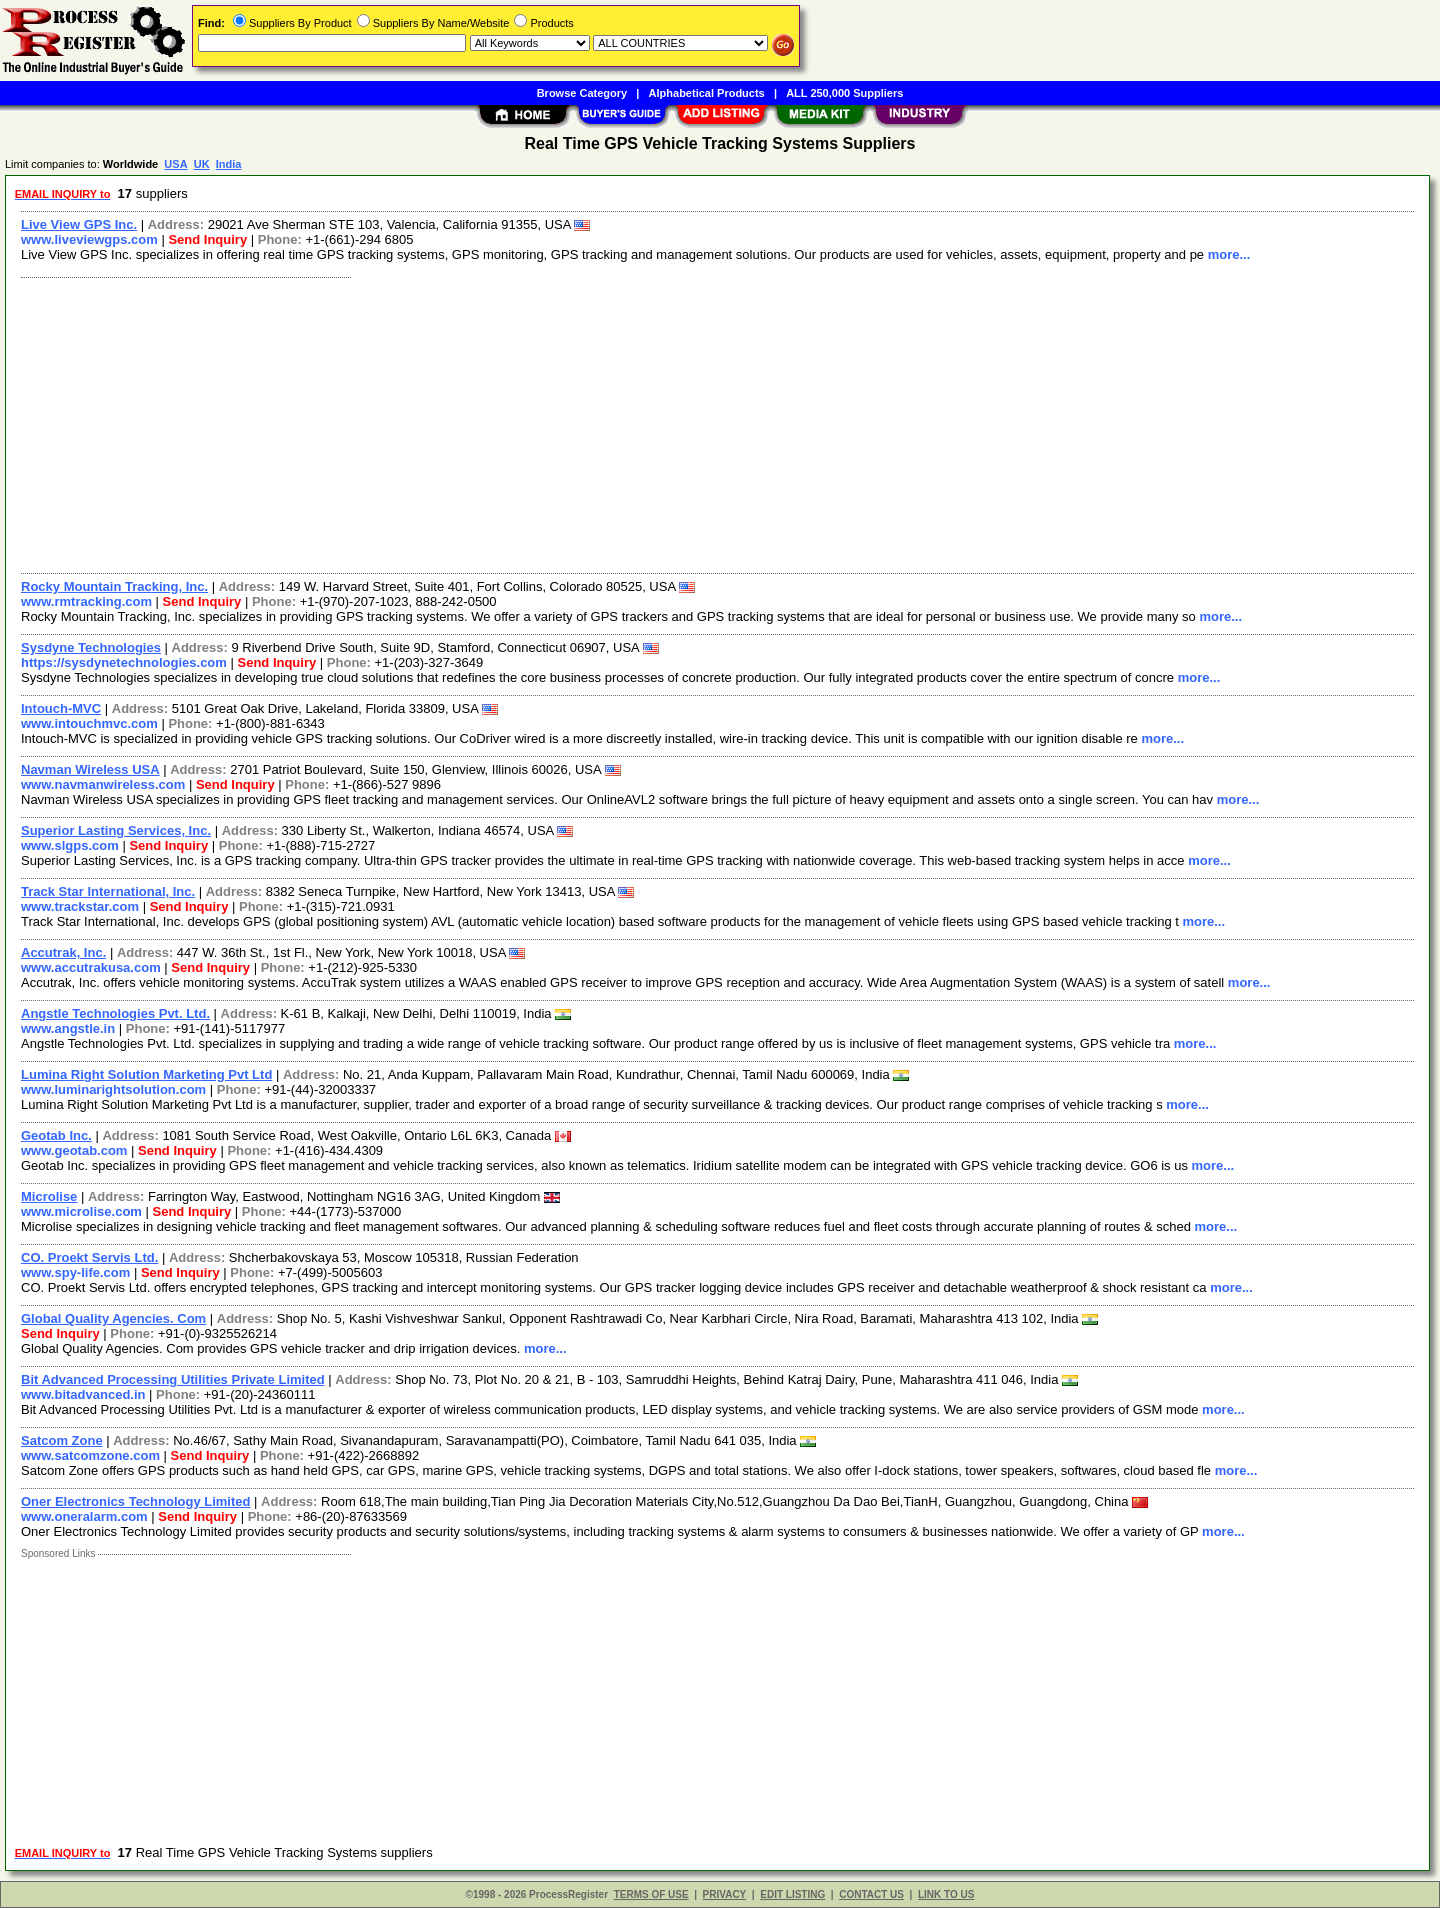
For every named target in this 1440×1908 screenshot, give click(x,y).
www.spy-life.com (75, 1272)
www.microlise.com (81, 1211)
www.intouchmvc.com (89, 723)
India (229, 164)
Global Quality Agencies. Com (113, 1318)
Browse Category (582, 93)
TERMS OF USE (651, 1894)
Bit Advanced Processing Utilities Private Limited (173, 1379)
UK (202, 164)
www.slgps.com (70, 845)
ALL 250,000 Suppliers (844, 93)
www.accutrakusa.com (91, 967)
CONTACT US (871, 1894)
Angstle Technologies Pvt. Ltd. (115, 1013)
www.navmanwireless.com (103, 784)
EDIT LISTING (792, 1894)
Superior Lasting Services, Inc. (116, 830)
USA (175, 164)
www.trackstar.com (80, 906)
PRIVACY (725, 1894)
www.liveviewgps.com (89, 239)
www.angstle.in (68, 1028)
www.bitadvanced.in (83, 1394)
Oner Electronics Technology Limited (135, 1501)
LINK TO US (946, 1894)
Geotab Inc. (56, 1135)
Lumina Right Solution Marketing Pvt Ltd (146, 1074)
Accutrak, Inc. (63, 952)
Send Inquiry (207, 239)
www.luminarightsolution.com (113, 1089)
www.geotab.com (74, 1150)
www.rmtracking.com (86, 601)
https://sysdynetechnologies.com (124, 662)
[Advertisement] (613, 423)
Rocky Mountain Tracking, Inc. (114, 586)
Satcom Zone (62, 1440)
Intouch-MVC (61, 708)
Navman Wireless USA (90, 769)
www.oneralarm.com (84, 1516)
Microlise (49, 1196)
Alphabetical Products (707, 93)
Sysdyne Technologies (91, 647)
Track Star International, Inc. (108, 891)
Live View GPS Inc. (79, 224)
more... (1229, 254)
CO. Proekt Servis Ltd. (89, 1257)
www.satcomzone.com (90, 1455)
